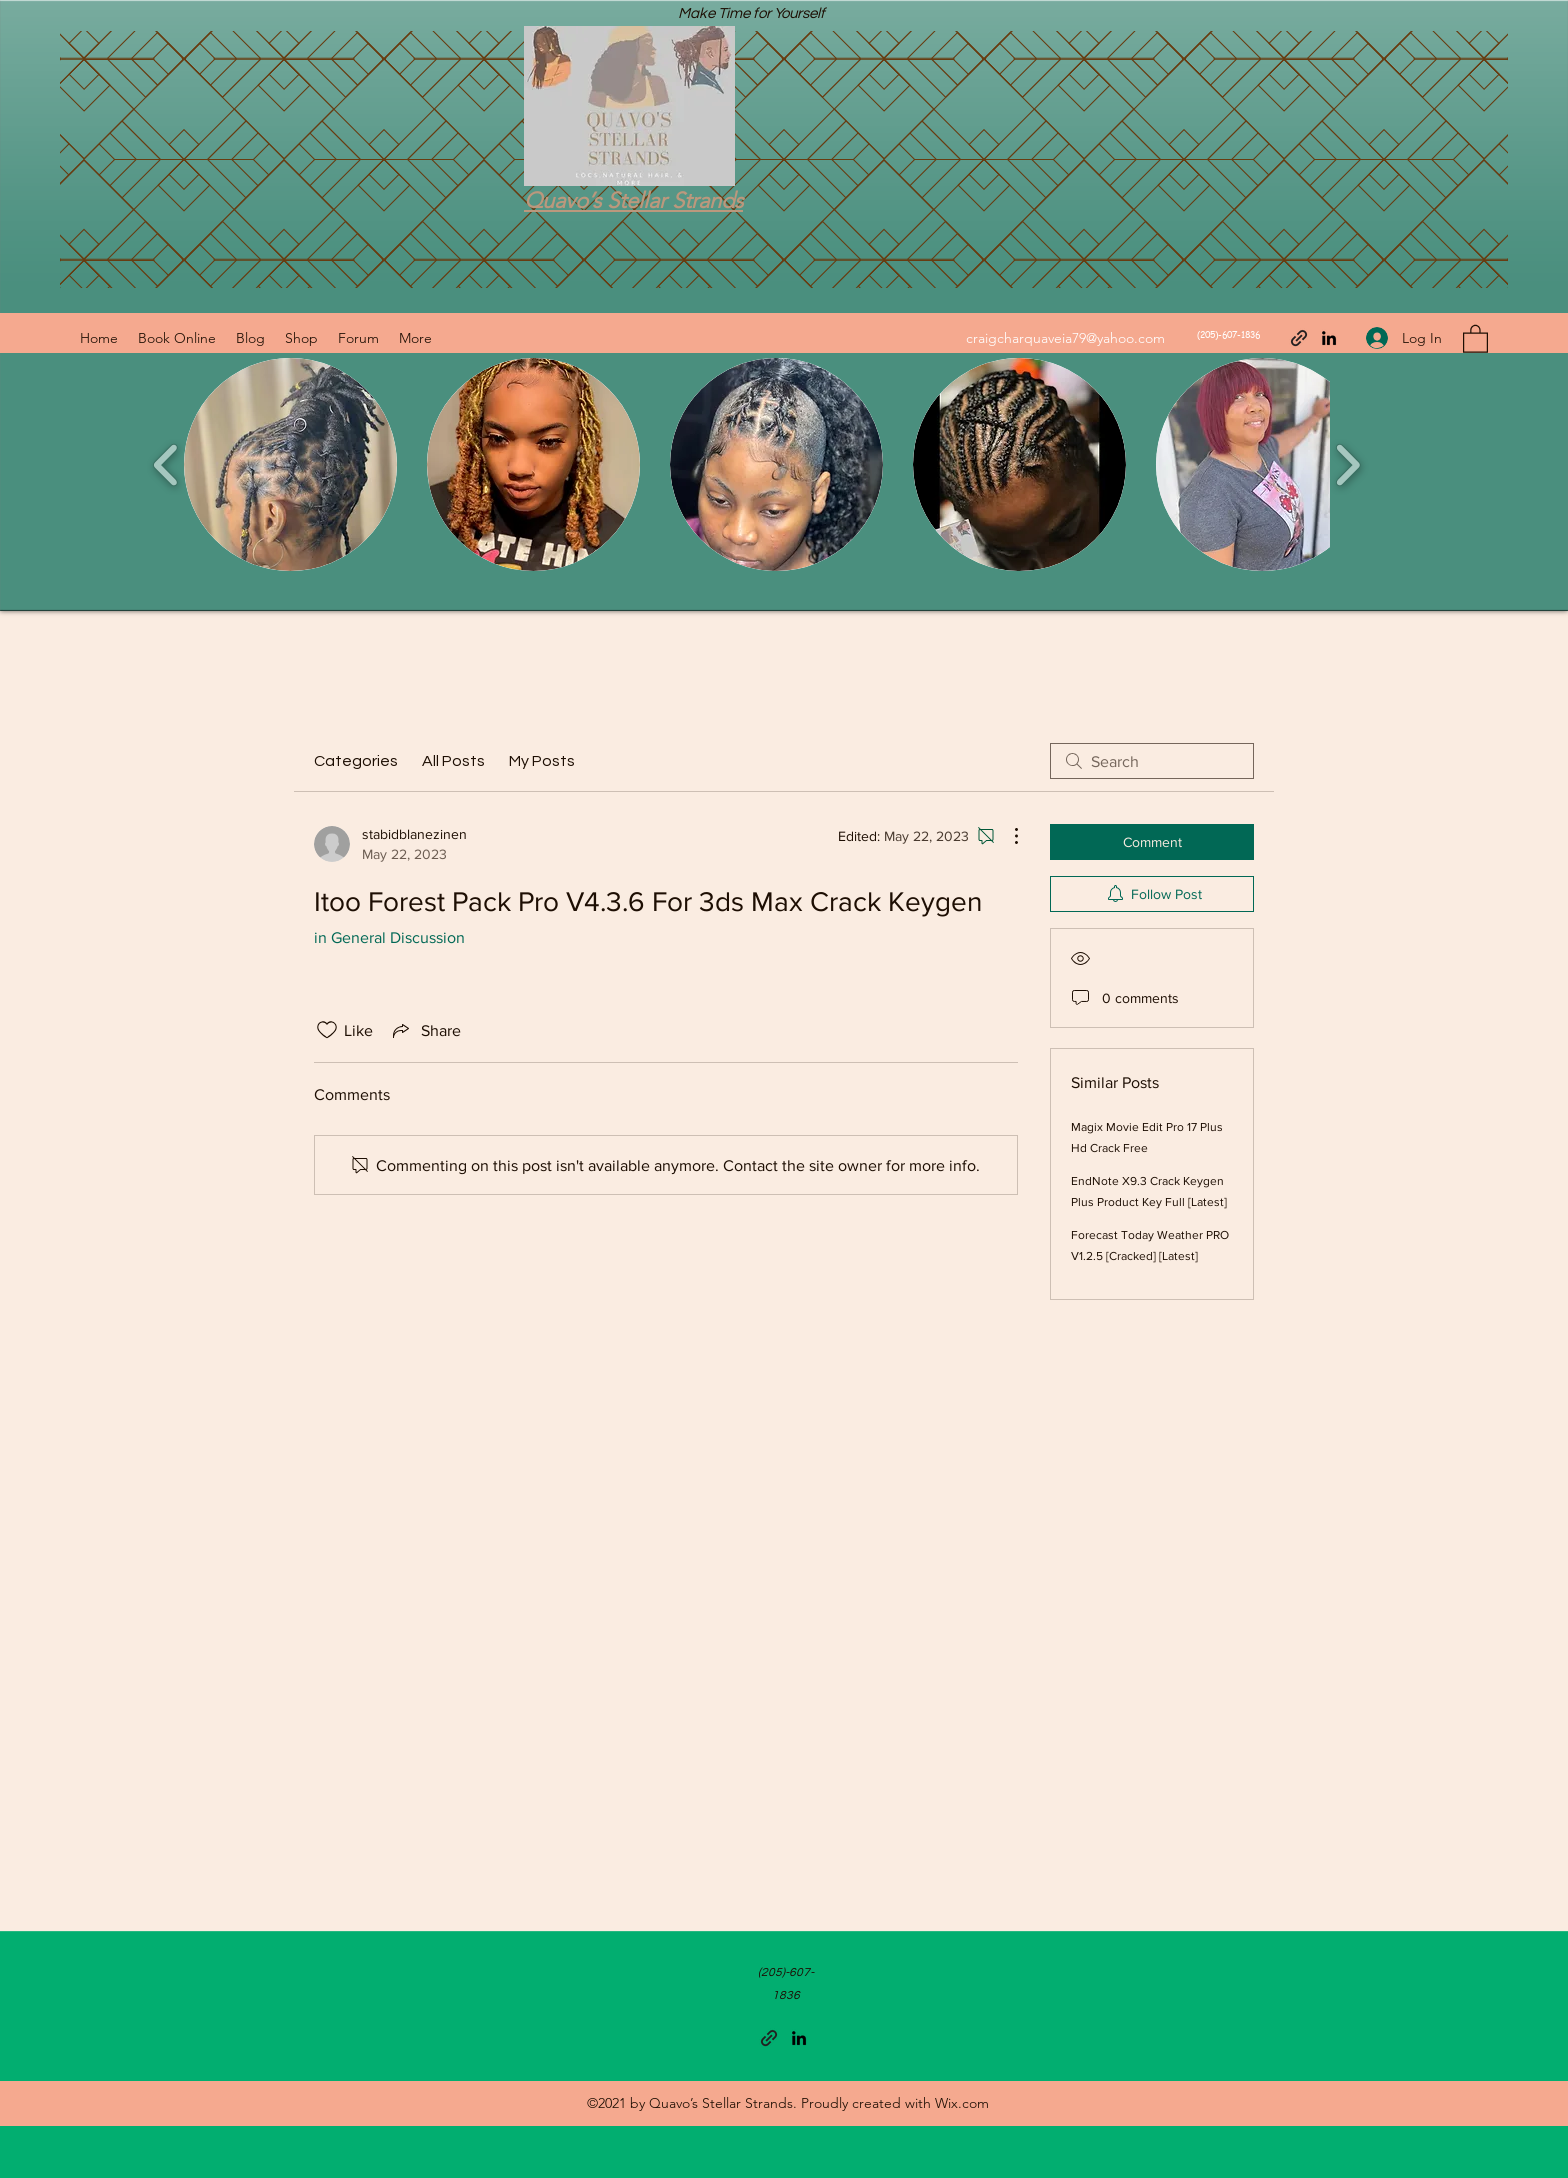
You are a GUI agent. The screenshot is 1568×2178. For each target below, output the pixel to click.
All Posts (453, 761)
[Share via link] (425, 1030)
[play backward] (166, 465)
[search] (1152, 761)
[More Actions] (1006, 836)
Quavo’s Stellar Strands (633, 200)
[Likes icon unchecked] (327, 1030)
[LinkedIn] (1329, 338)
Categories (356, 761)
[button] (1475, 338)
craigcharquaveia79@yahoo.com (1065, 338)
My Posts (542, 761)
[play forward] (1347, 465)
